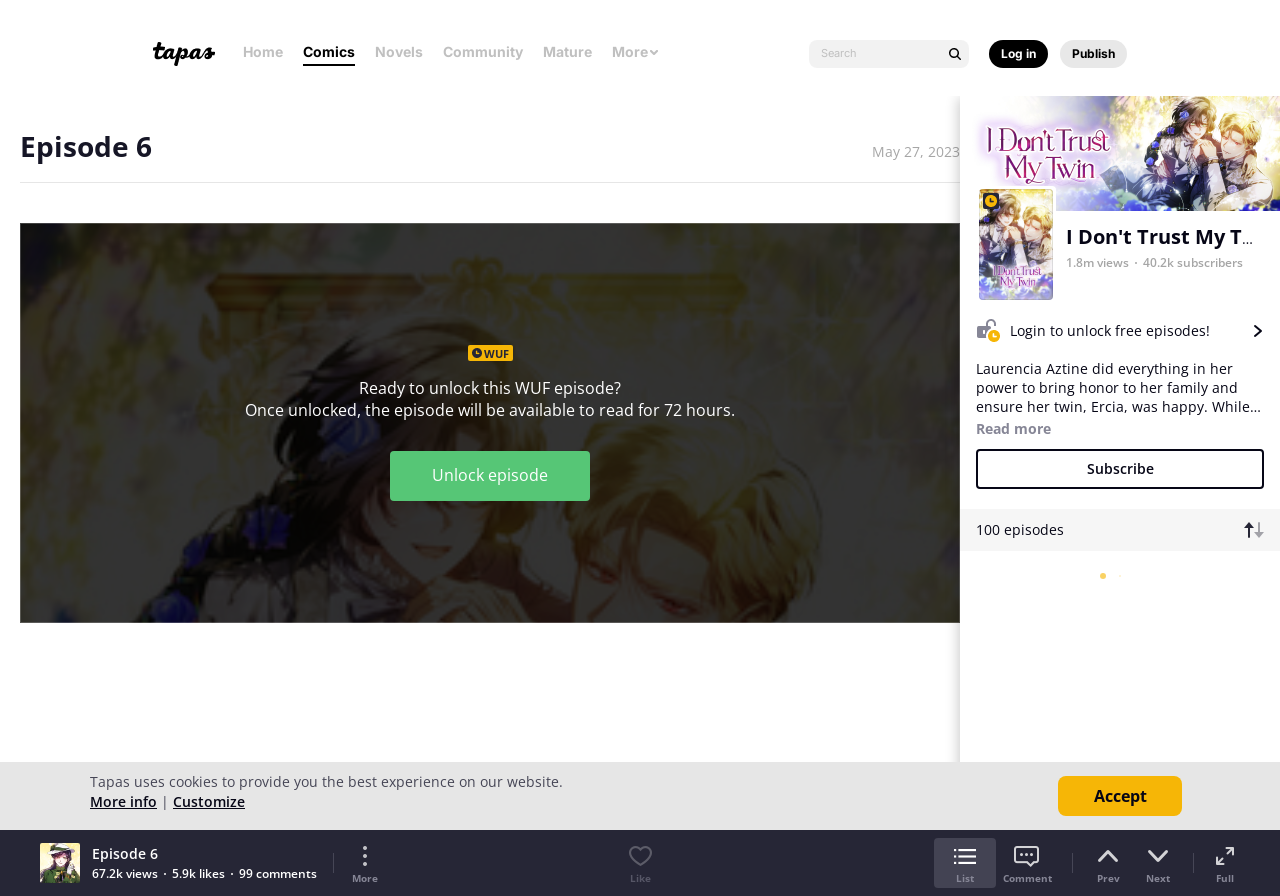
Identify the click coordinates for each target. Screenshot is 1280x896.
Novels (399, 51)
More (636, 51)
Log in (1018, 53)
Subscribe (1120, 468)
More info (123, 801)
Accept (1120, 796)
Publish (1093, 53)
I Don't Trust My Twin (1172, 236)
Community (483, 51)
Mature (567, 51)
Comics (329, 51)
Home (263, 51)
